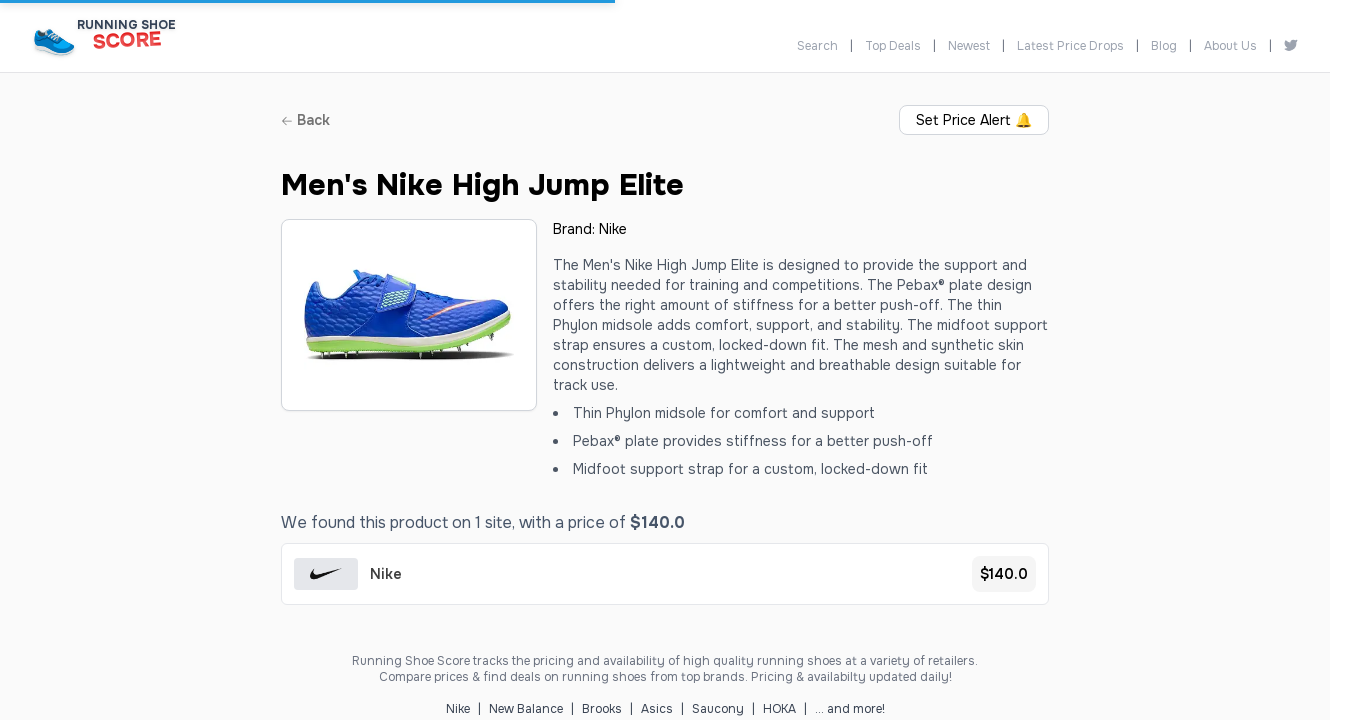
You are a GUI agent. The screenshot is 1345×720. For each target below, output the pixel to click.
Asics (657, 709)
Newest (969, 46)
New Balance (526, 709)
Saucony (718, 709)
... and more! (850, 709)
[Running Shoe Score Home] (54, 41)
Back (305, 120)
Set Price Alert (974, 120)
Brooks (602, 709)
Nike (613, 229)
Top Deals (893, 46)
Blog (1164, 46)
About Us (1230, 46)
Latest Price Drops (1070, 46)
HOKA (779, 709)
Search (817, 46)
